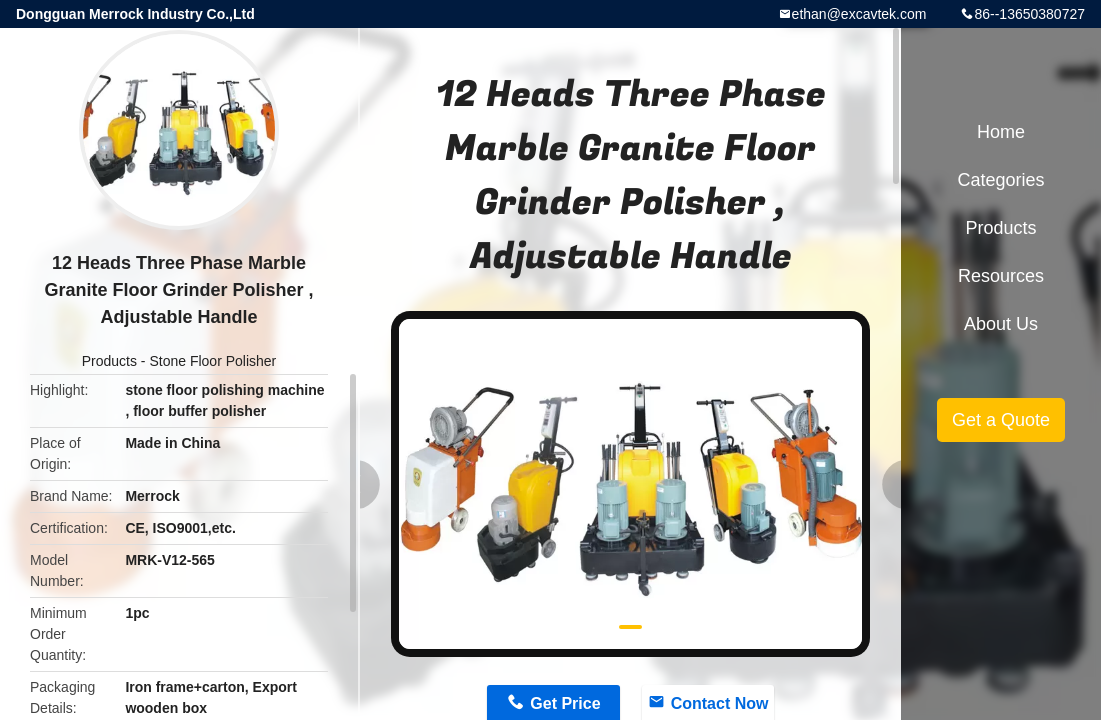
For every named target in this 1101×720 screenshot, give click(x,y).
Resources (1001, 276)
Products (109, 361)
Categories (1000, 180)
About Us (1001, 324)
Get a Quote (1001, 420)
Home (1001, 132)
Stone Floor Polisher (212, 361)
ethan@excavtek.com (859, 14)
